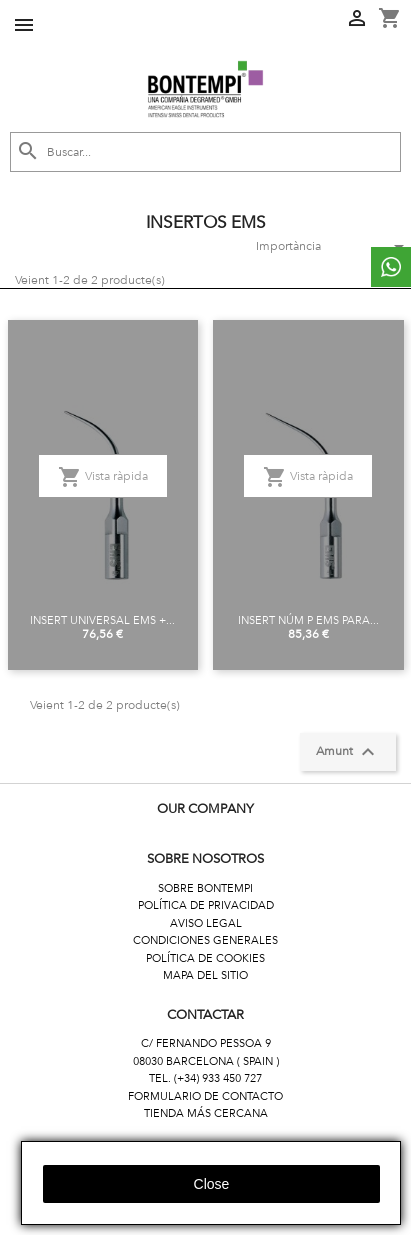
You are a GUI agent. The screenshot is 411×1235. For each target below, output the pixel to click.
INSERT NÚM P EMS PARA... (308, 620)
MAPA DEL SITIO (205, 975)
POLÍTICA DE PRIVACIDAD (206, 905)
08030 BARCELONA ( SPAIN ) (206, 1061)
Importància (326, 247)
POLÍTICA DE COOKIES (205, 958)
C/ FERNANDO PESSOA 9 (206, 1043)
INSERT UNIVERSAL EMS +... (102, 620)
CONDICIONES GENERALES (205, 940)
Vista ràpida (103, 477)
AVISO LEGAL (206, 923)
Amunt (348, 752)
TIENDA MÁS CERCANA (206, 1113)
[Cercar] (205, 152)
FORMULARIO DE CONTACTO (205, 1096)
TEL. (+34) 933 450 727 (205, 1078)
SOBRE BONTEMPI (205, 888)
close (212, 1184)
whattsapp (391, 267)
